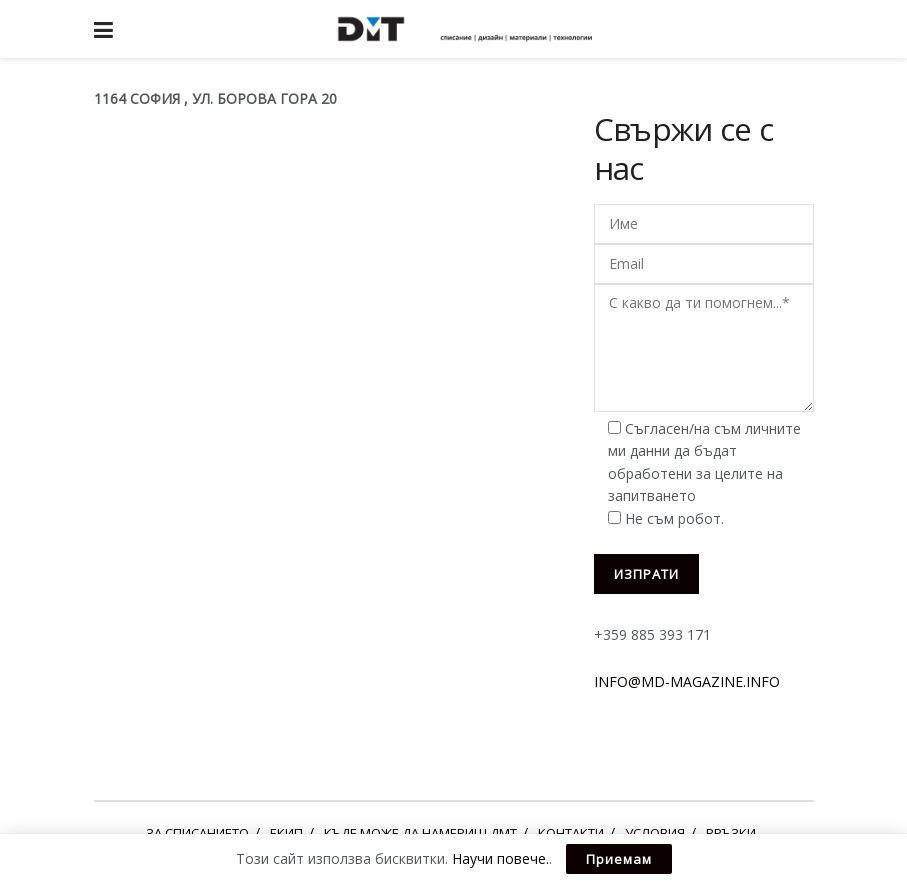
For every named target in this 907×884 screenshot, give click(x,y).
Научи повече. (500, 858)
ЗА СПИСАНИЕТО (197, 833)
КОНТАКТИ (571, 833)
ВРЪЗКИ (731, 833)
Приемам (619, 859)
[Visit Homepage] (467, 29)
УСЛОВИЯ (655, 833)
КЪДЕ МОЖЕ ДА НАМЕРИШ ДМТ (420, 833)
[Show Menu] (103, 29)
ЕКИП (286, 833)
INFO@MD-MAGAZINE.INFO (687, 681)
